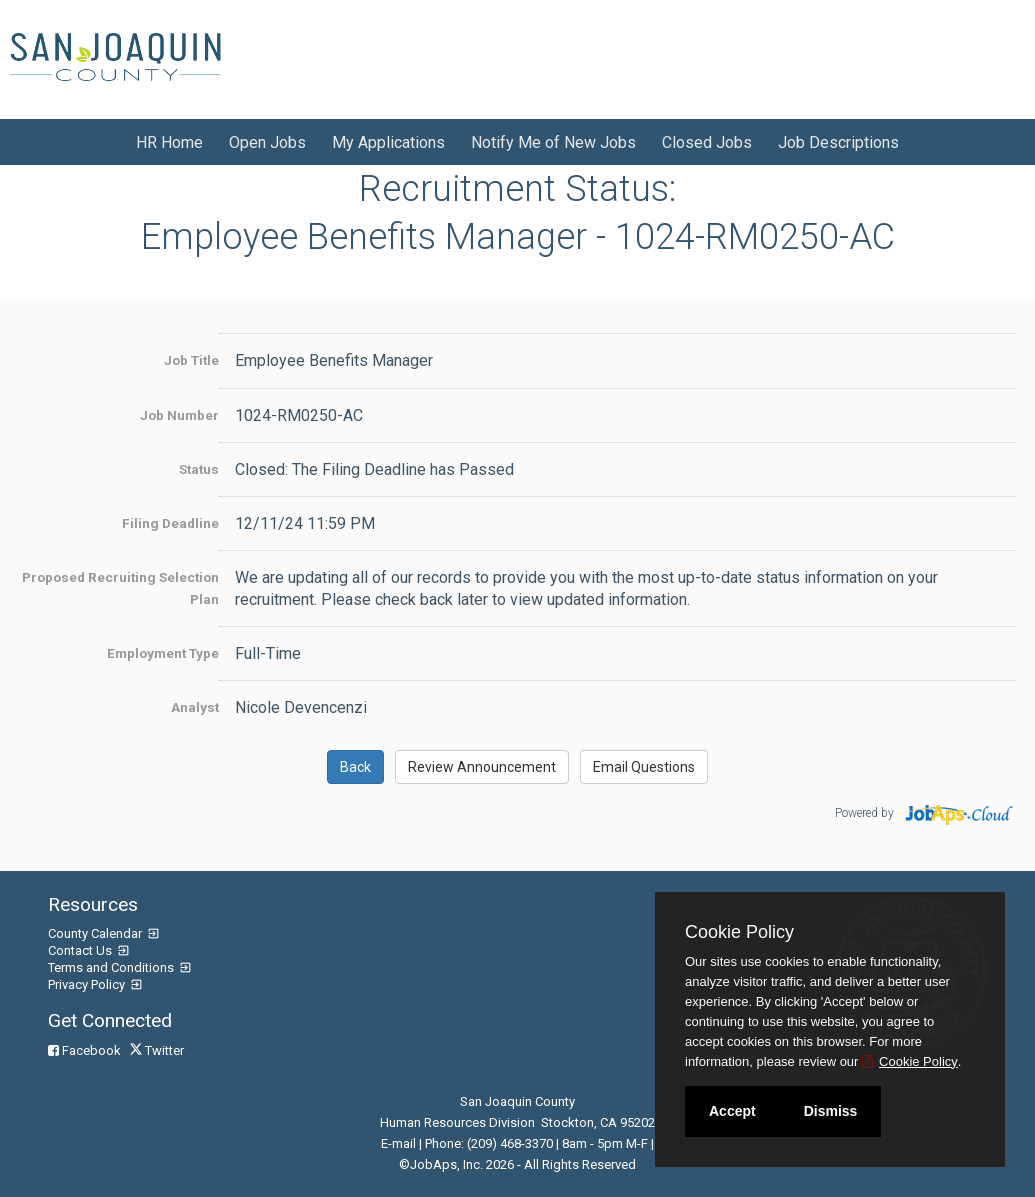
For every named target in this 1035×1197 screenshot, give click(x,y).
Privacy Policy (88, 984)
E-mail (398, 1143)
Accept (732, 1111)
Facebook (86, 1050)
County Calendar (96, 933)
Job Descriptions (838, 142)
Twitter (158, 1050)
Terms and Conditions (112, 967)
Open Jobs (267, 142)
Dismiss (831, 1111)
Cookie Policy (739, 932)
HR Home (169, 142)
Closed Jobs (707, 142)
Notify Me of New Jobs (553, 142)
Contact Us (81, 950)
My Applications (388, 142)
